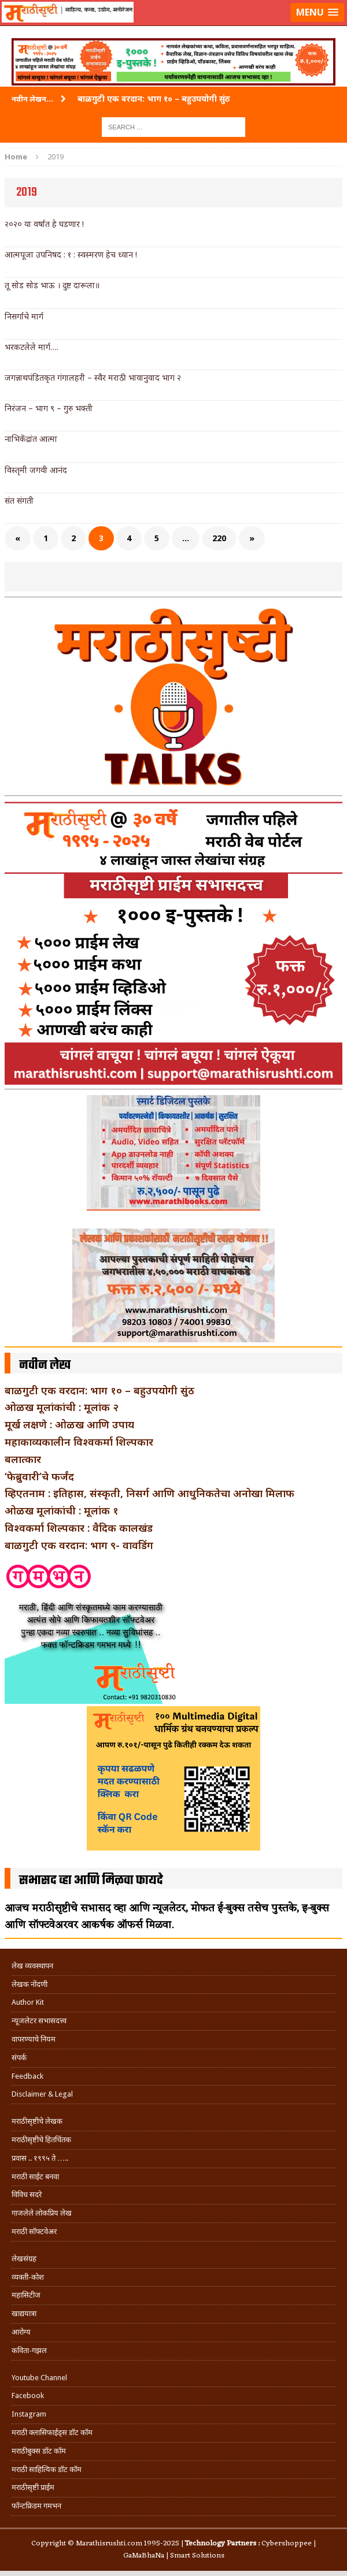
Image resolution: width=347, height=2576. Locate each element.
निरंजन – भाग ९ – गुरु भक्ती (49, 408)
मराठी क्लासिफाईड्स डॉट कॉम (52, 2432)
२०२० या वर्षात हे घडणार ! (44, 223)
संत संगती (19, 500)
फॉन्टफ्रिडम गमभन (36, 2505)
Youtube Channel (39, 2377)
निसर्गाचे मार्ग (24, 316)
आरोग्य (21, 2332)
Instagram (29, 2414)
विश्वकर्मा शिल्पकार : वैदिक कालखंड (79, 1528)
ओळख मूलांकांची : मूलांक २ (62, 1407)
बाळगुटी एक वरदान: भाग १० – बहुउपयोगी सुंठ (99, 1390)
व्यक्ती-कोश (28, 2277)
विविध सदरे (27, 2194)
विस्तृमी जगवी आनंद (36, 469)
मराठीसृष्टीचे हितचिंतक (41, 2139)
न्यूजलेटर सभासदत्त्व (39, 2020)
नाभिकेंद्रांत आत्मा (31, 438)
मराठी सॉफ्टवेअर (34, 2231)
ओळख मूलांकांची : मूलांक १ (62, 1510)
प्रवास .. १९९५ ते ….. (40, 2158)
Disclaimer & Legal (42, 2094)
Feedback (27, 2076)
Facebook (28, 2395)
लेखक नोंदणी (29, 1984)
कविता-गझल (29, 2350)
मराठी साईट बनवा (35, 2176)
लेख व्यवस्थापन (32, 1965)
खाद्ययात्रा (24, 2313)
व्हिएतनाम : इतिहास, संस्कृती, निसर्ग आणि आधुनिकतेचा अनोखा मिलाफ (149, 1493)
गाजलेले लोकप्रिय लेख (42, 2213)
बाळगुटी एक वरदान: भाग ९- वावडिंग (79, 1545)
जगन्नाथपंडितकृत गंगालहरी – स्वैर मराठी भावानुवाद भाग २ (93, 377)
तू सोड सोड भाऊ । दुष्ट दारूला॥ (52, 285)
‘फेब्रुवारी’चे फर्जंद (39, 1476)
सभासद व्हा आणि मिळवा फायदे (91, 1880)
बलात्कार (23, 1459)
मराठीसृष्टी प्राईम (33, 2487)
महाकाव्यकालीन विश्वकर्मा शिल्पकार (79, 1442)
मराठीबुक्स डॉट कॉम (39, 2451)
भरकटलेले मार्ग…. (31, 346)
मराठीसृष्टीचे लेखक (37, 2121)
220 (219, 538)
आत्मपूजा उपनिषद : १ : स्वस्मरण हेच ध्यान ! (71, 254)
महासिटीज (26, 2295)
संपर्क (19, 2057)
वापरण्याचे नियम (34, 2039)
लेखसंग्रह (24, 2258)
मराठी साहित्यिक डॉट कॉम (47, 2469)
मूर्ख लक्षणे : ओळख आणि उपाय (69, 1424)
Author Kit (28, 2002)
